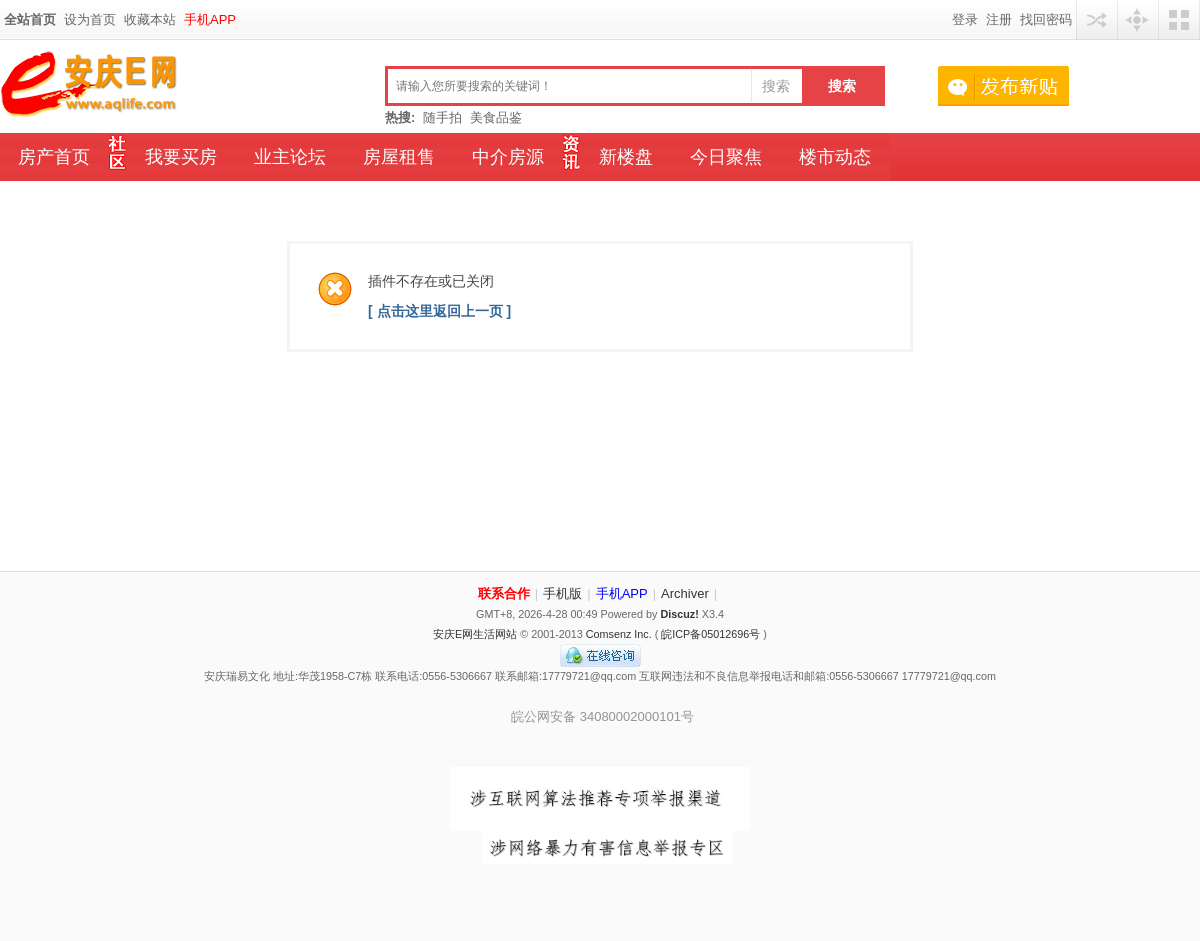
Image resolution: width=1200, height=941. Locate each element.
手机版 (562, 593)
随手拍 (442, 117)
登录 (965, 19)
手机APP (210, 19)
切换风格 (1179, 19)
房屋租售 (399, 157)
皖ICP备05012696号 (710, 634)
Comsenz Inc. (619, 634)
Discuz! (679, 614)
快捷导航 (1138, 19)
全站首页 (30, 19)
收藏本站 (150, 19)
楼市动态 (835, 157)
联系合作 (504, 593)
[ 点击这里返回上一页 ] (439, 311)
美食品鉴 (496, 117)
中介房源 (508, 157)
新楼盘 (626, 157)
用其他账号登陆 (1097, 19)
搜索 (776, 86)
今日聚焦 (726, 157)
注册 (999, 19)
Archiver (685, 593)
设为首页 (90, 19)
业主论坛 (290, 157)
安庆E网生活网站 (475, 634)
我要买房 (181, 157)
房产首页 (54, 157)
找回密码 (1046, 19)
